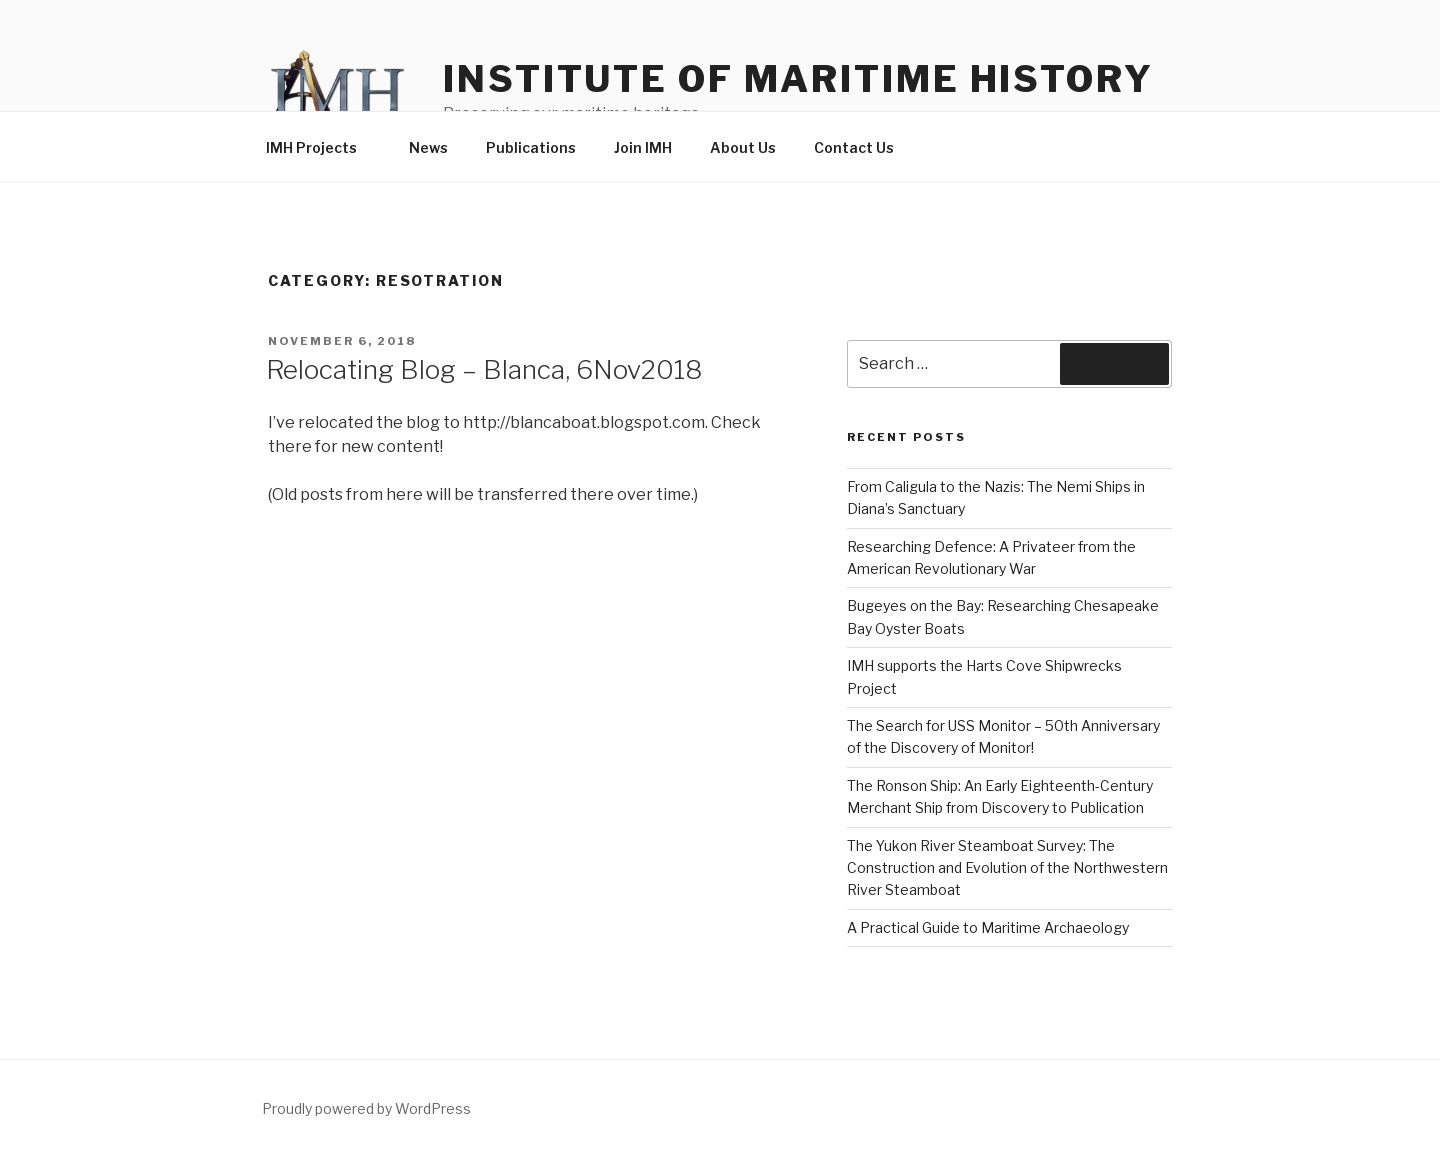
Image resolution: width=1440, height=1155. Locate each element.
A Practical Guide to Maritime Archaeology (988, 927)
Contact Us (854, 147)
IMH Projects (321, 147)
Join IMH (643, 147)
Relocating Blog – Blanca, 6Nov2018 (484, 369)
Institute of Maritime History (798, 79)
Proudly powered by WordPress (366, 1108)
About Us (743, 147)
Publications (531, 147)
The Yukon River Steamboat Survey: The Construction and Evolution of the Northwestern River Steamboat (1007, 868)
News (428, 147)
